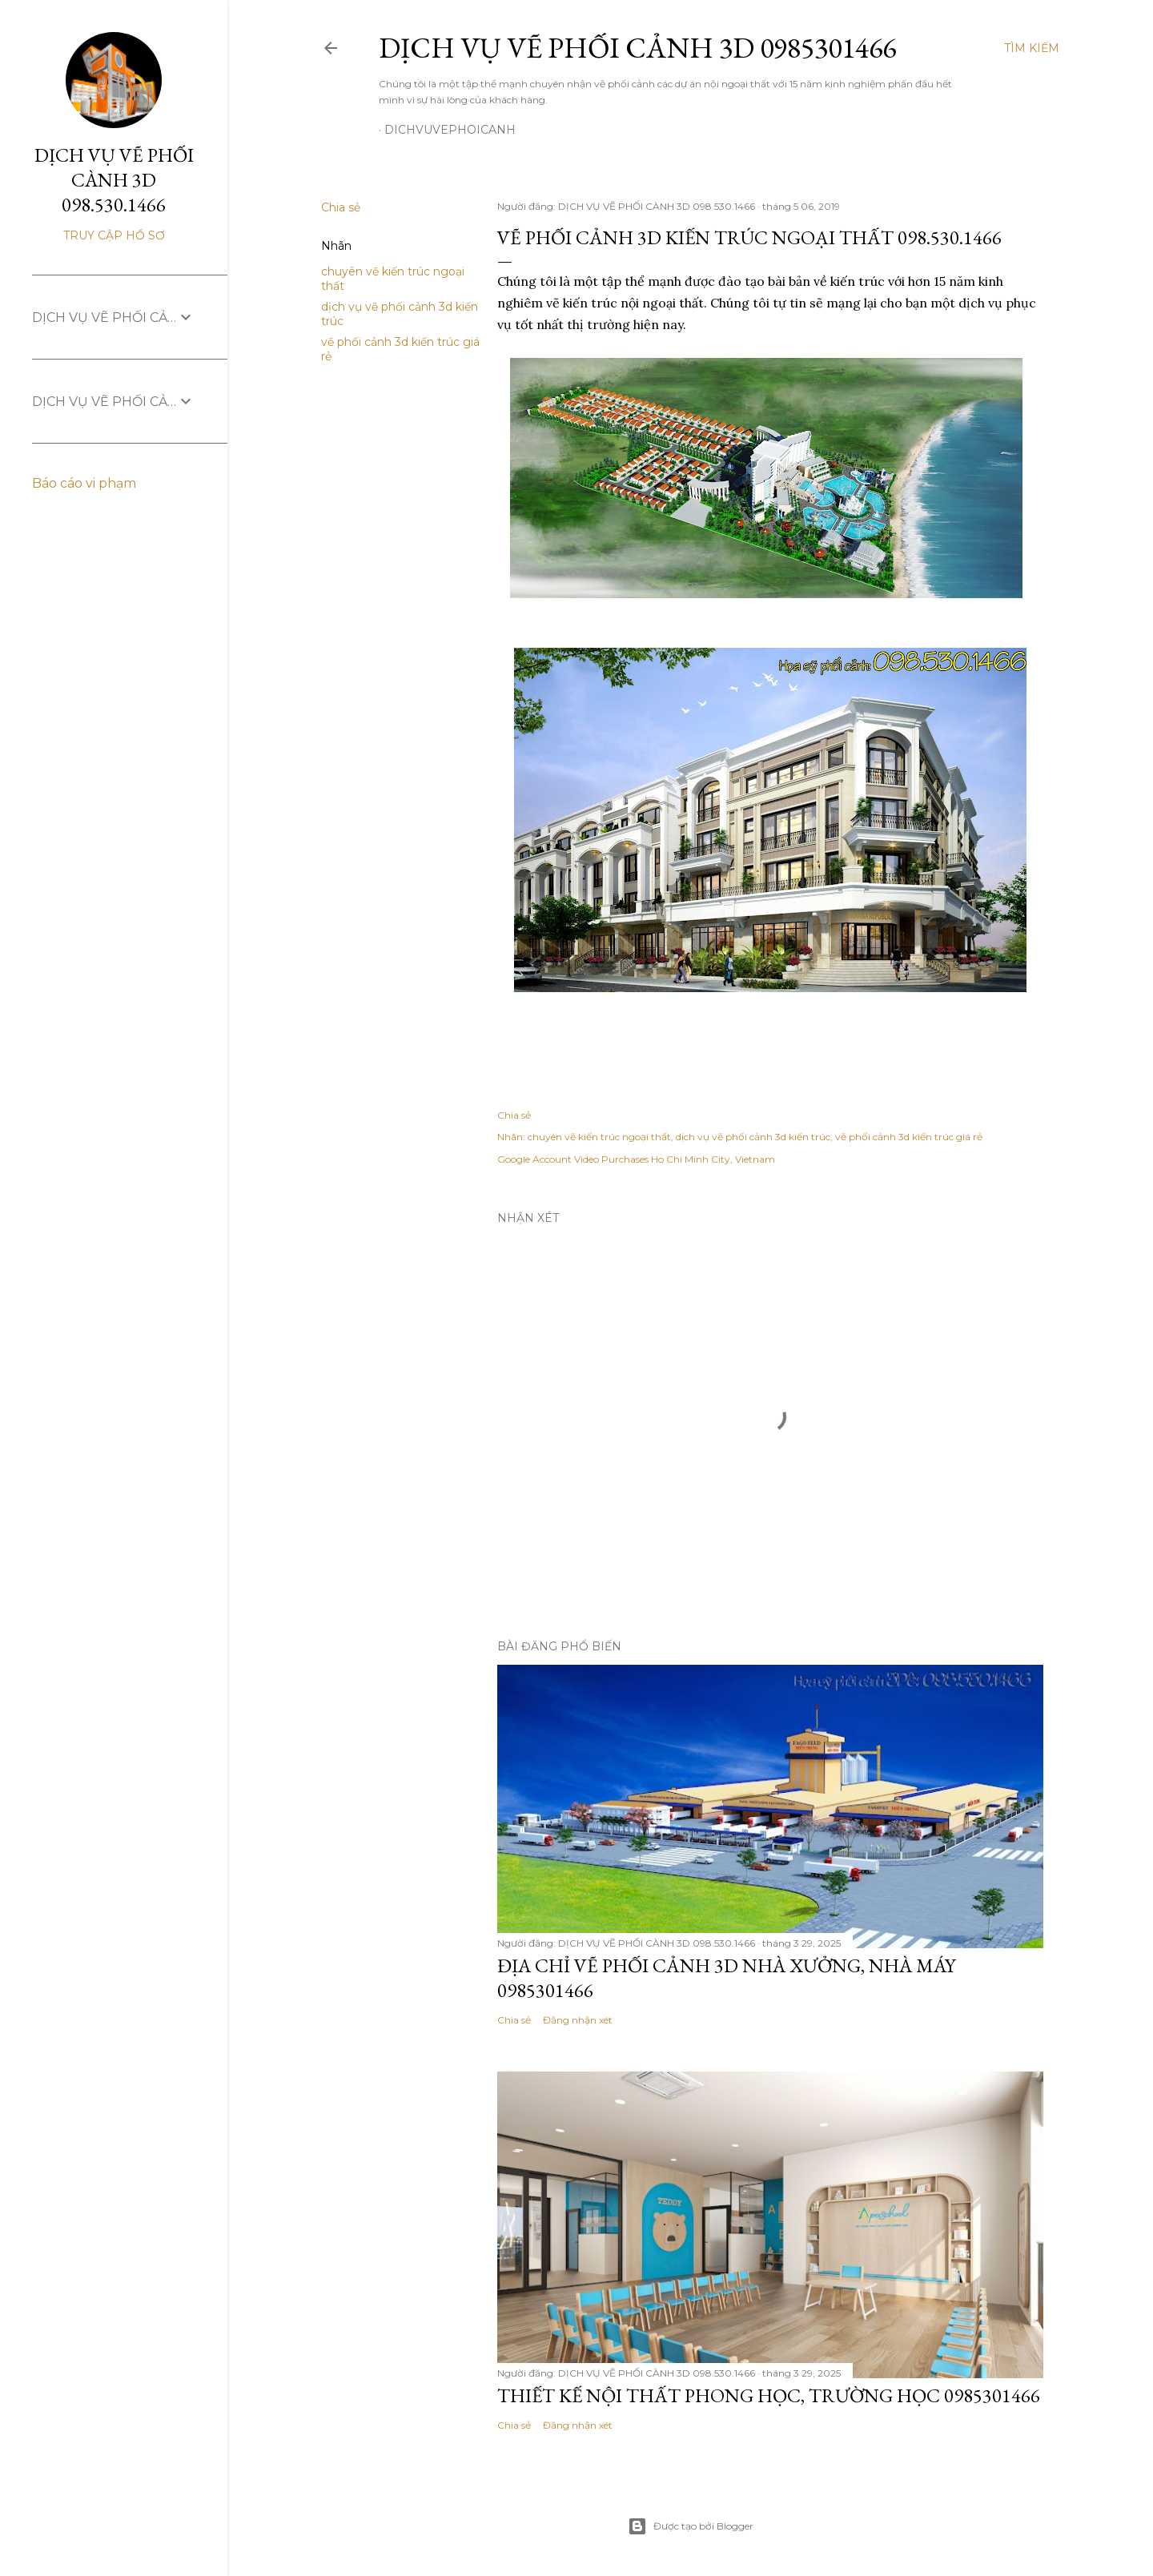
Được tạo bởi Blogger (690, 2526)
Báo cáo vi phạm (84, 483)
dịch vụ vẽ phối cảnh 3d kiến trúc (753, 1137)
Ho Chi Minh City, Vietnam (713, 1159)
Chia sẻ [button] (340, 207)
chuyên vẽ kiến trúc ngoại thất (599, 1137)
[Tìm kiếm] (1031, 48)
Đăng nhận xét (578, 2020)
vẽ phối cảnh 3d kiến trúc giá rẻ (908, 1137)
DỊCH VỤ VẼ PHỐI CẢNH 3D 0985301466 (637, 47)
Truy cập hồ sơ (114, 235)
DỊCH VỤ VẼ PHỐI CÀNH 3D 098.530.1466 (114, 180)
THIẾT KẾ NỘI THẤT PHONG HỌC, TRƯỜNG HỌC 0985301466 (768, 2395)
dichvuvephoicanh (450, 130)
